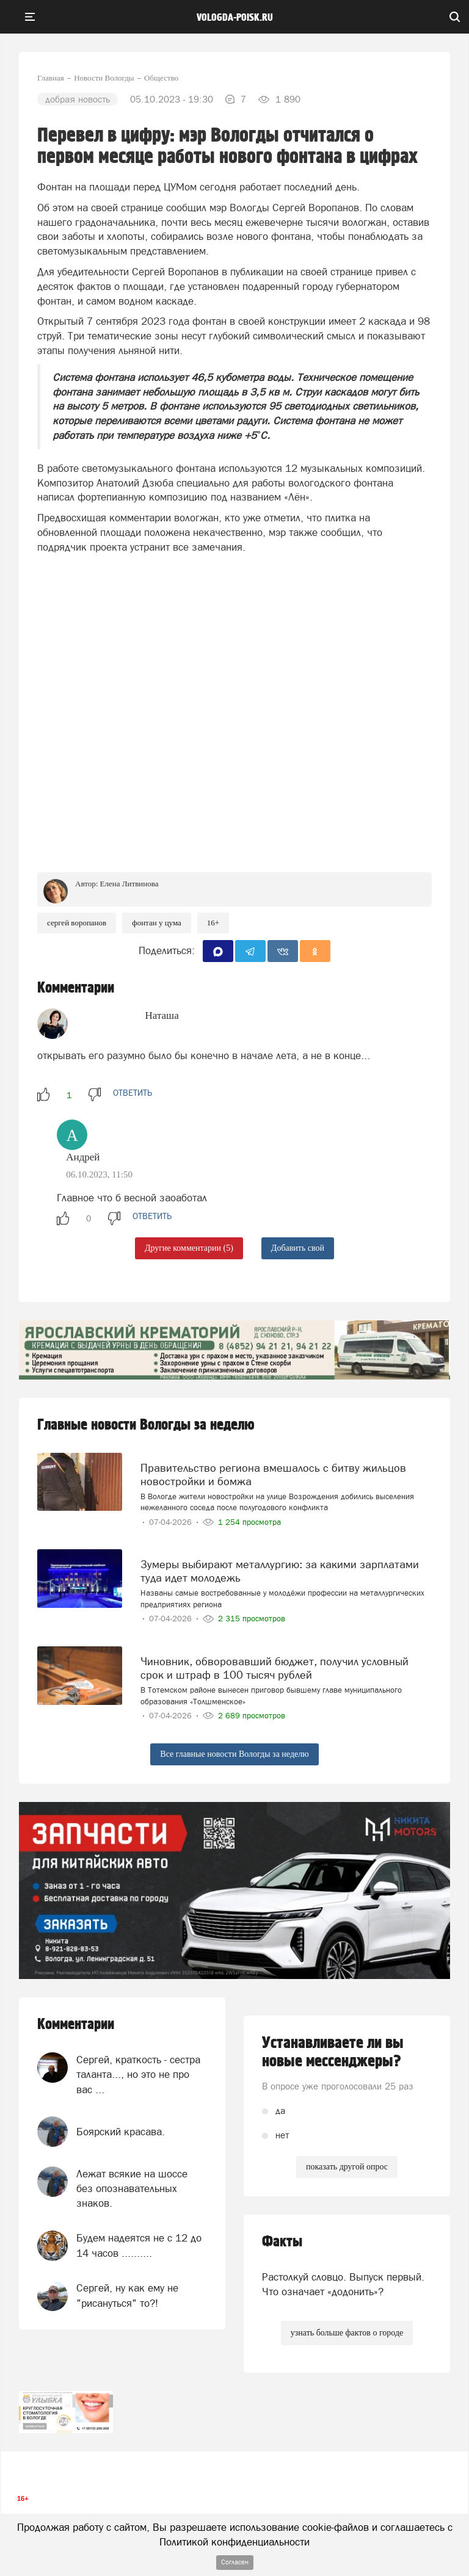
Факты (282, 2242)
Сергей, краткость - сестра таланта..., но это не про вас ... (138, 2074)
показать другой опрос (347, 2166)
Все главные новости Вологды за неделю (234, 1754)
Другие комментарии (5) (189, 1248)
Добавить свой (297, 1248)
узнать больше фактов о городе (347, 2332)
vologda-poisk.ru (235, 18)
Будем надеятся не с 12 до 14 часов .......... (139, 2245)
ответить (132, 1093)
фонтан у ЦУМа (156, 922)
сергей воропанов (76, 922)
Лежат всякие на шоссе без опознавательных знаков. (131, 2189)
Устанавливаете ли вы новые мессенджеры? (333, 2052)
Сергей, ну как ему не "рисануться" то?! (127, 2295)
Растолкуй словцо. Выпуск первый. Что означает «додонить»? (343, 2284)
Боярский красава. (120, 2132)
